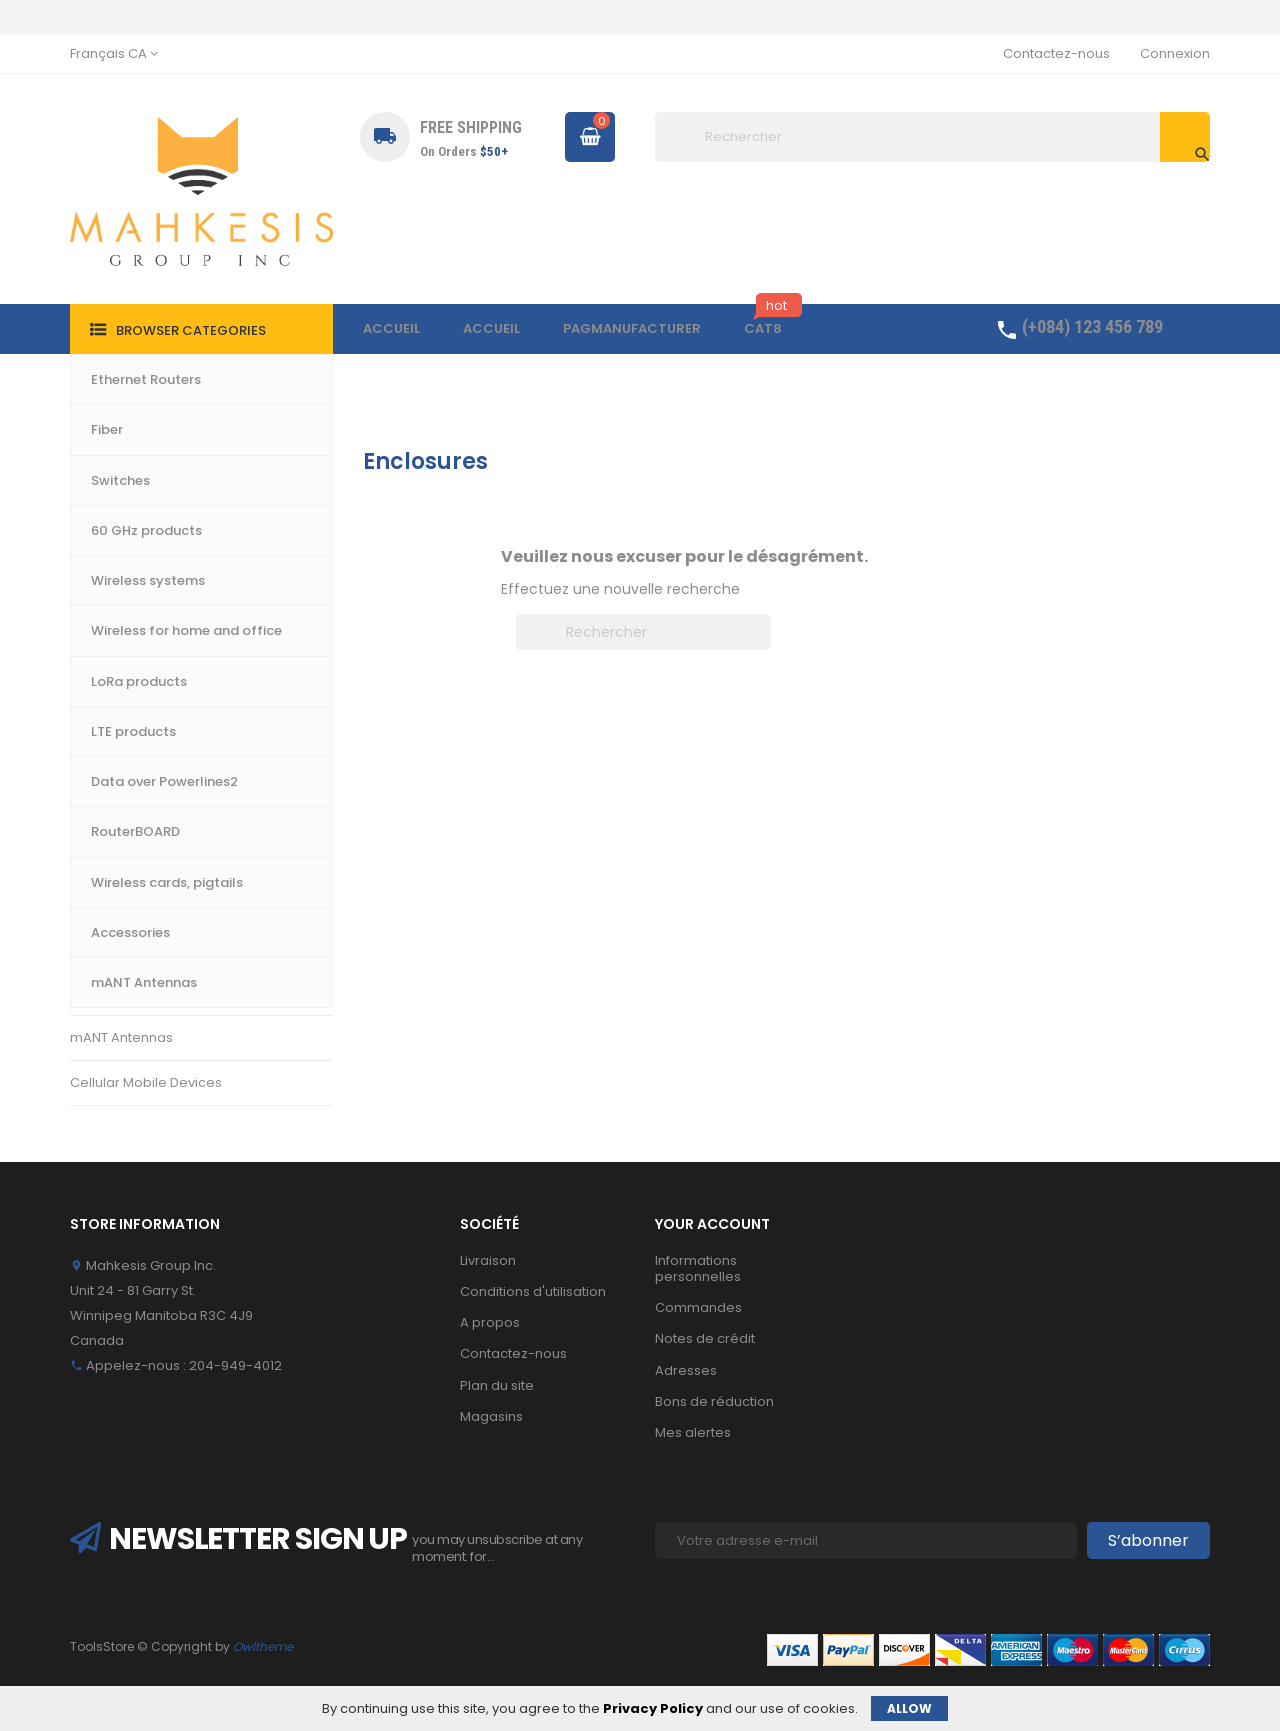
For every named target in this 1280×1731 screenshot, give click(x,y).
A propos (490, 1322)
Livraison (488, 1260)
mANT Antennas (121, 1037)
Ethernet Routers (123, 494)
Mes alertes (693, 1432)
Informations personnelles (698, 1268)
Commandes (698, 1307)
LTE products (110, 720)
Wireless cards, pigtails (145, 946)
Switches (99, 539)
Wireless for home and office (164, 675)
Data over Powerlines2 (143, 765)
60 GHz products (123, 629)
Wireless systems (126, 584)
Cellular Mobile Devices (146, 1082)
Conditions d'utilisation (533, 1291)
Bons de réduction (714, 1401)
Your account (712, 1224)
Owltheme (263, 1646)
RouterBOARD (114, 856)
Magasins (491, 1416)
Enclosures (105, 901)
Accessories (110, 991)
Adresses (686, 1370)
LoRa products (116, 810)
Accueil (111, 461)
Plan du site (497, 1385)
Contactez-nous (1056, 53)
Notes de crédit (705, 1338)
